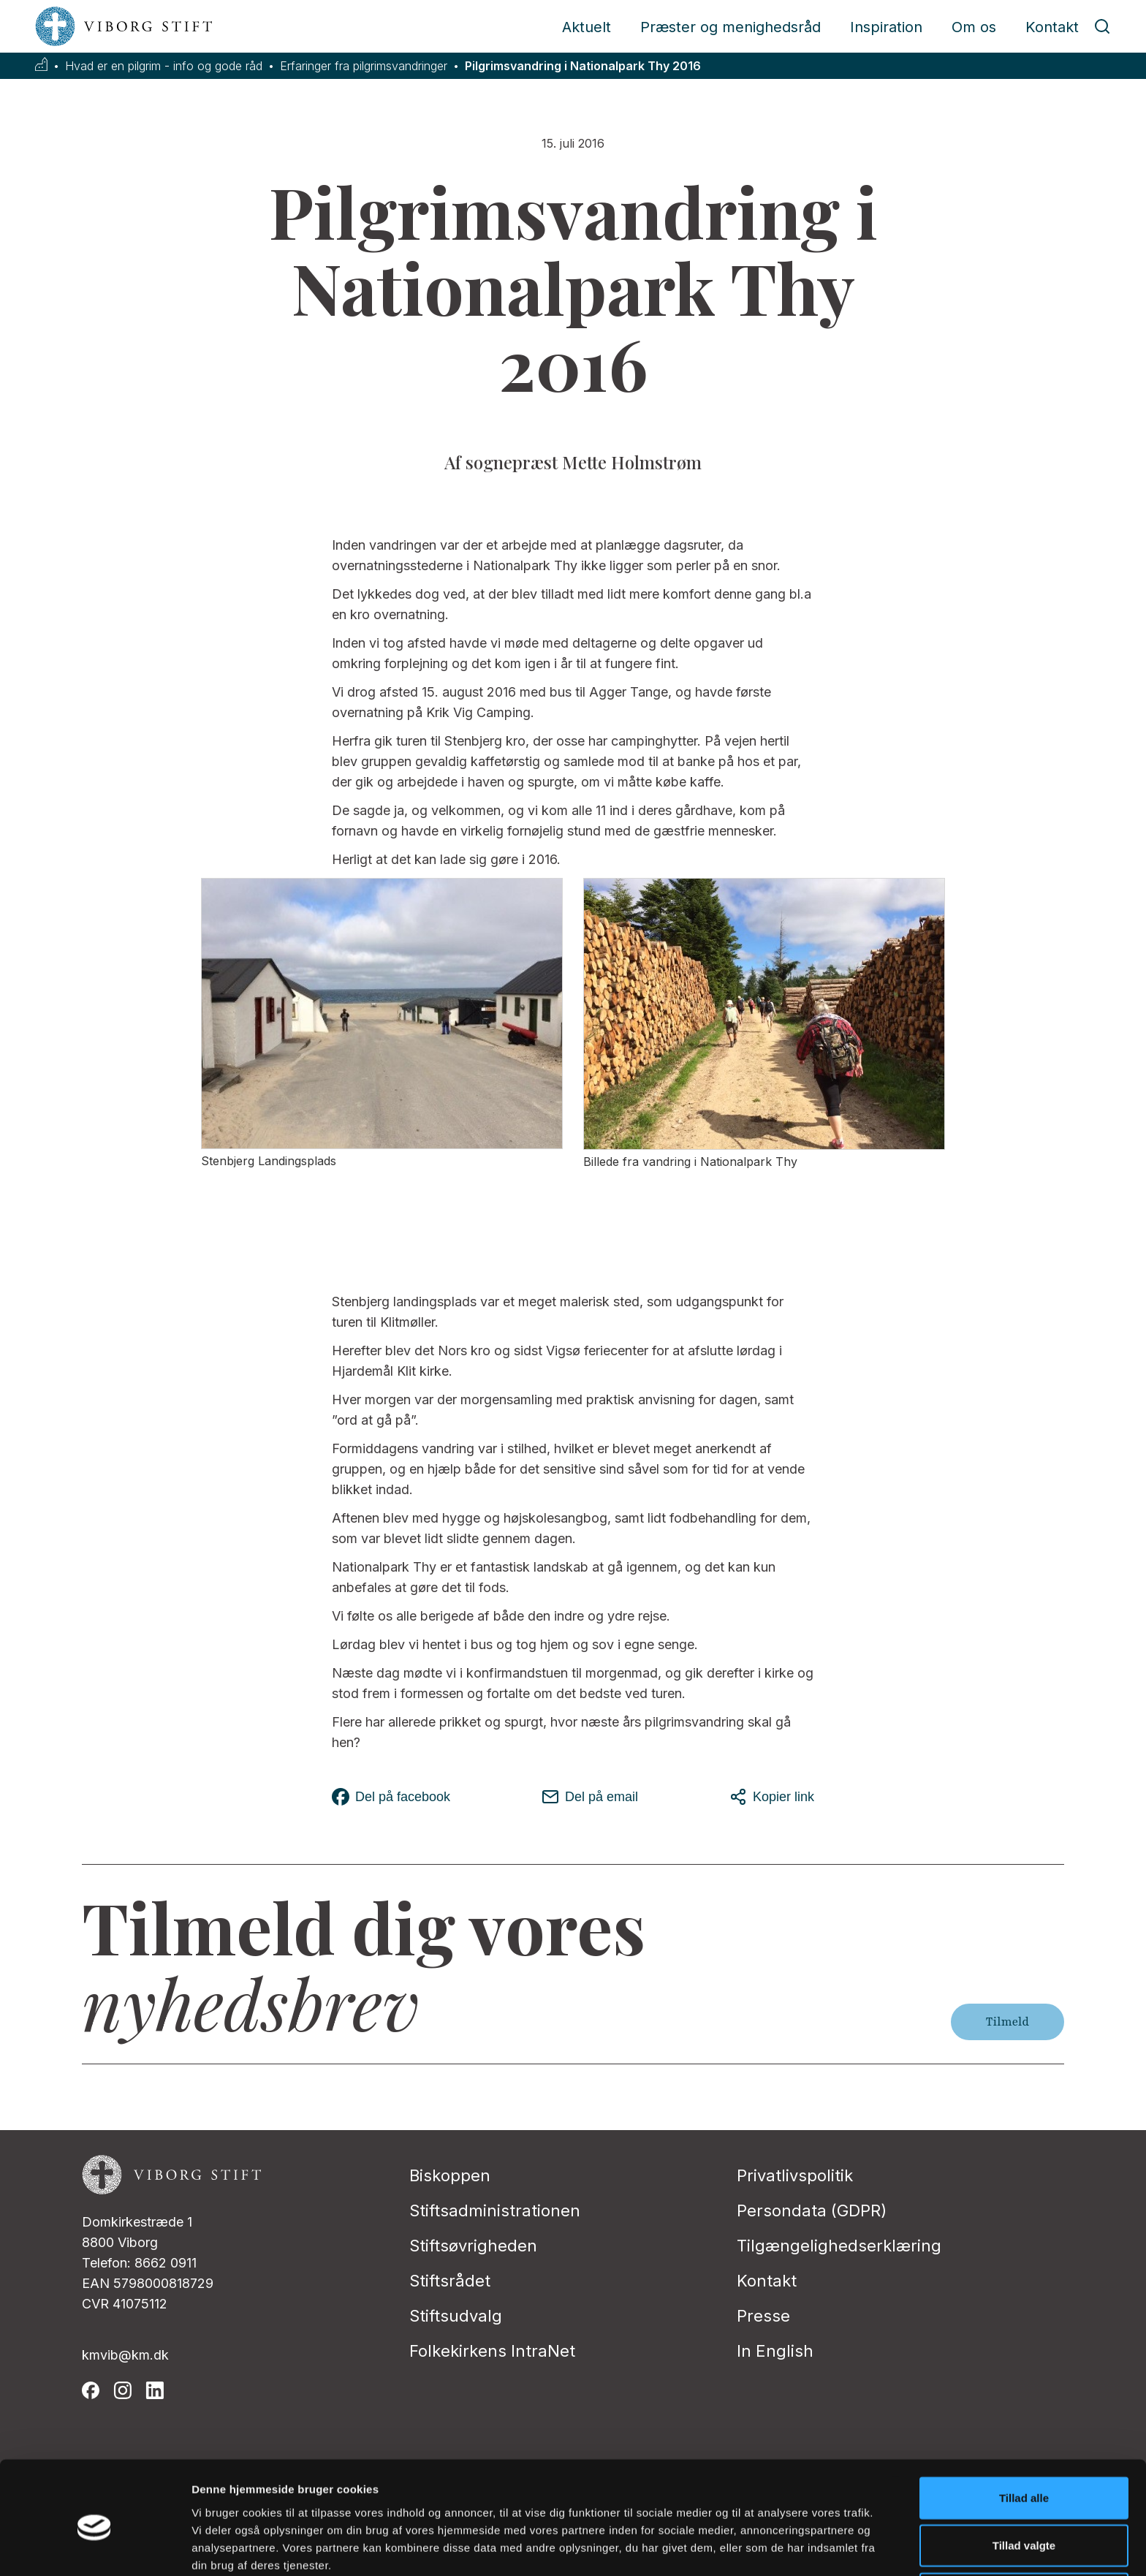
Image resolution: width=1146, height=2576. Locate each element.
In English (775, 2351)
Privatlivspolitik (795, 2175)
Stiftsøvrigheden (473, 2245)
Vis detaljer (759, 2547)
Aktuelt (586, 27)
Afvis (1024, 2528)
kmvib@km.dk (125, 2355)
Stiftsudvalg (455, 2316)
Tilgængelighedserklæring (839, 2245)
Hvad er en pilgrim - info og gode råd (163, 66)
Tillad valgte (1024, 2480)
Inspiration (886, 27)
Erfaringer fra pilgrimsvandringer (363, 66)
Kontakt (1052, 27)
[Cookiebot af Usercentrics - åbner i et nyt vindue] (95, 2547)
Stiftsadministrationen (494, 2210)
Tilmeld (1007, 2022)
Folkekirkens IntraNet (492, 2351)
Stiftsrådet (449, 2280)
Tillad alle (1024, 2432)
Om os (974, 27)
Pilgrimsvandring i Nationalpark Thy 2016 (583, 66)
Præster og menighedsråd (730, 27)
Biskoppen (449, 2175)
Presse (763, 2316)
